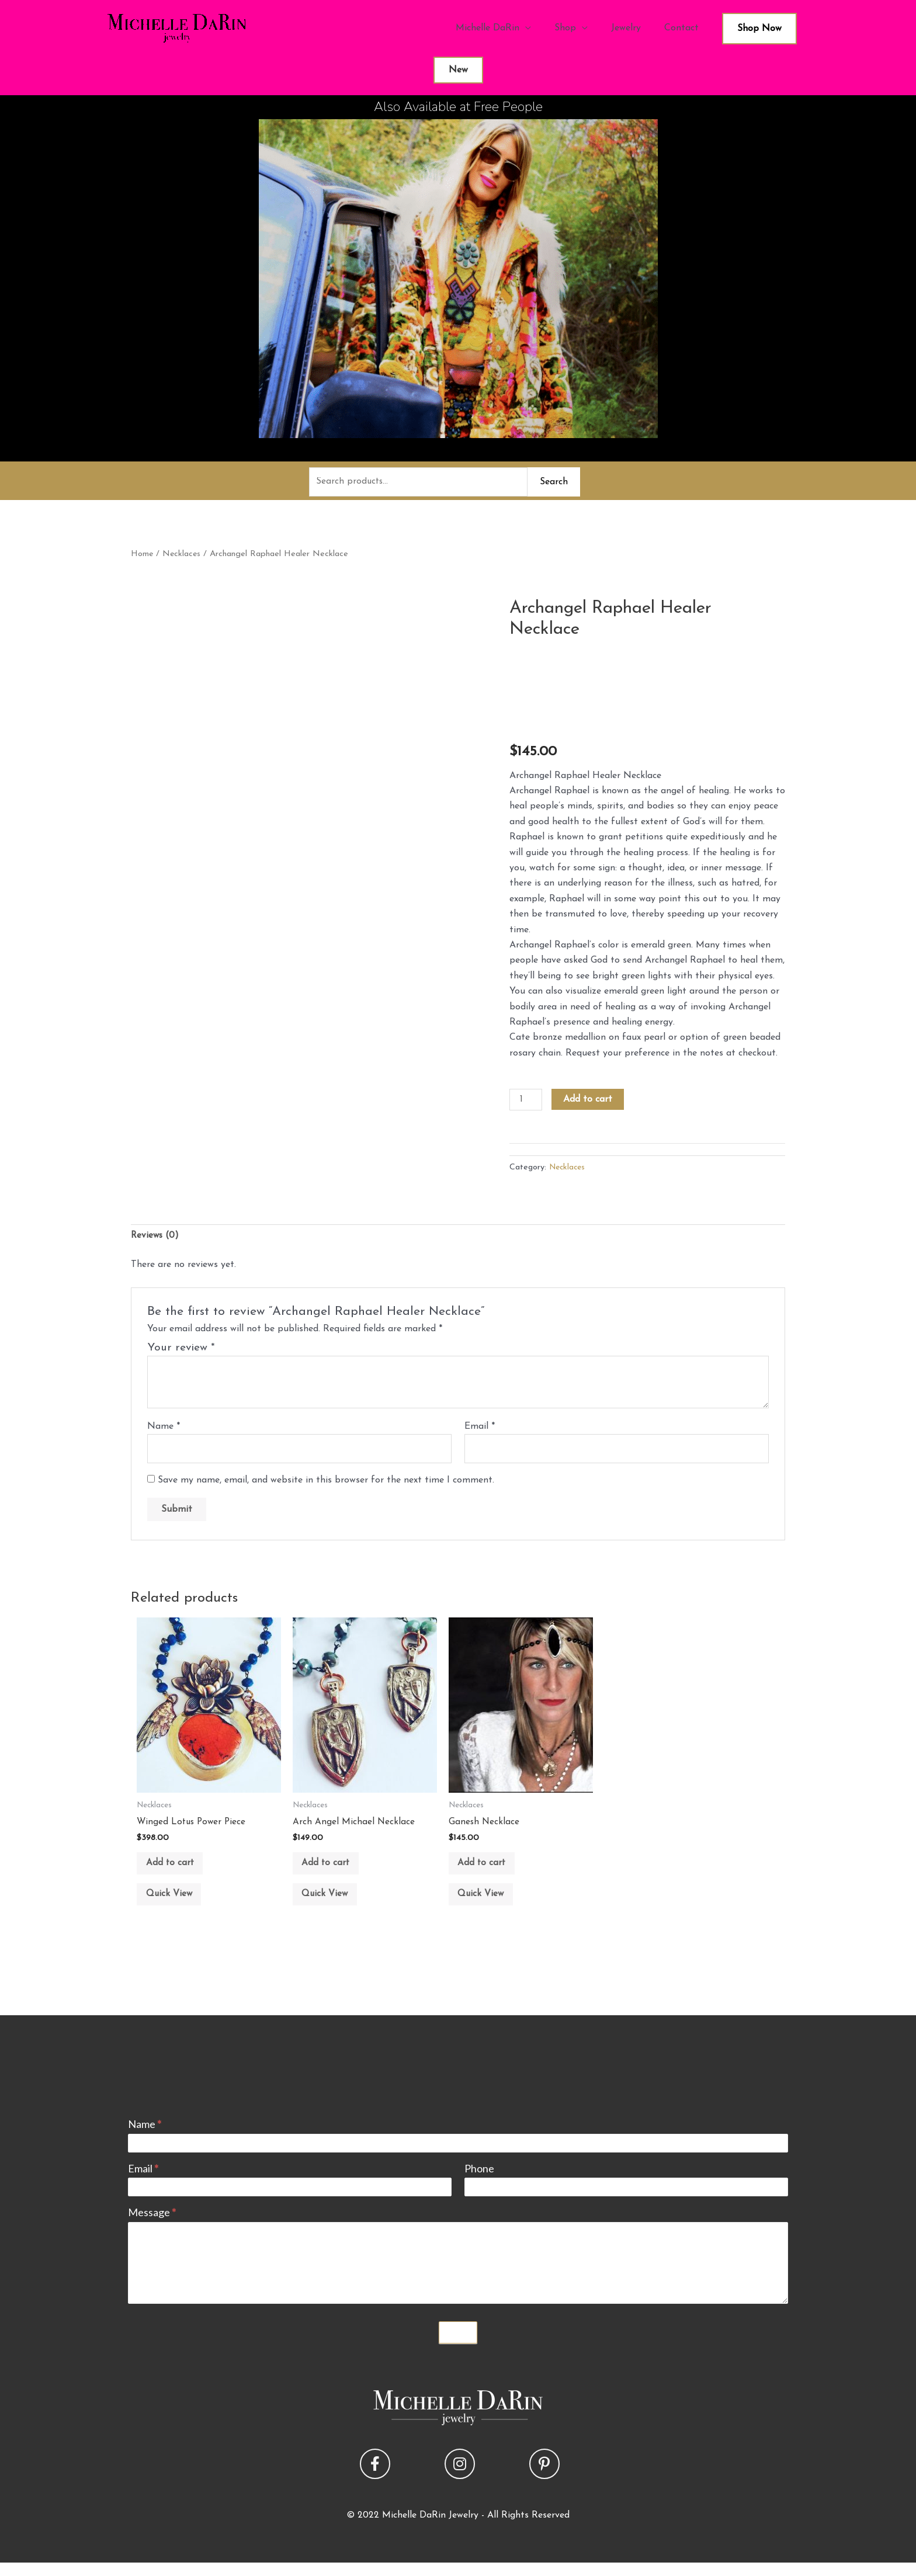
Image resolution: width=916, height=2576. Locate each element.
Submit (458, 2346)
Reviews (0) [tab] (156, 1238)
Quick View (175, 1906)
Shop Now (759, 28)
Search (554, 482)
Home (142, 555)
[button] (375, 2477)
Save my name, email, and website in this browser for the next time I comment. (326, 1485)
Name (163, 1429)
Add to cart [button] (175, 1870)
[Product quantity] (526, 1101)
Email (479, 1429)
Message (152, 2226)
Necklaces (182, 555)
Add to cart (588, 1100)
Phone (479, 2181)
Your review (181, 1350)
